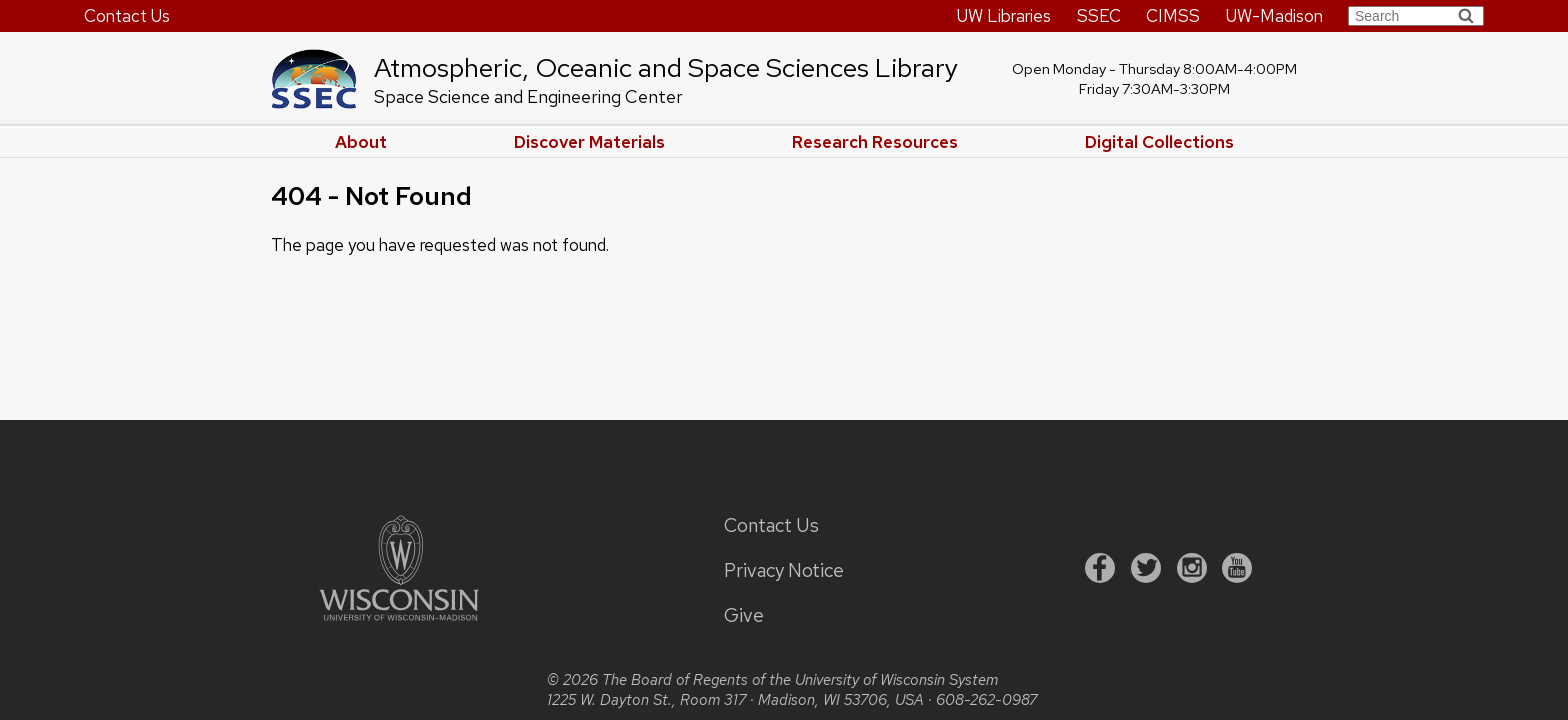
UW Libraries (1004, 16)
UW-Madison (1274, 16)
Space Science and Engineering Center (528, 96)
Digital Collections (1159, 142)
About (361, 142)
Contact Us (127, 16)
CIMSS (1173, 16)
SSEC (1099, 16)
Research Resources (875, 142)
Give (744, 615)
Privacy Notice (784, 570)
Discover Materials (589, 142)
